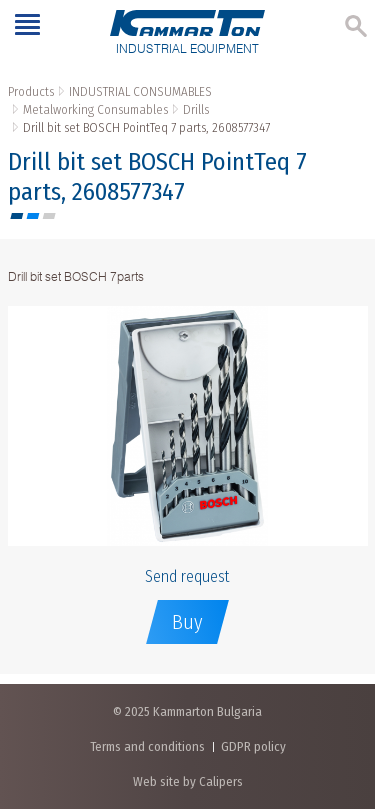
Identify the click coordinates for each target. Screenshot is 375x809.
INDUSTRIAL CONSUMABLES (140, 91)
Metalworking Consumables (95, 109)
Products (31, 91)
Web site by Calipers (188, 781)
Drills (196, 109)
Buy (187, 622)
